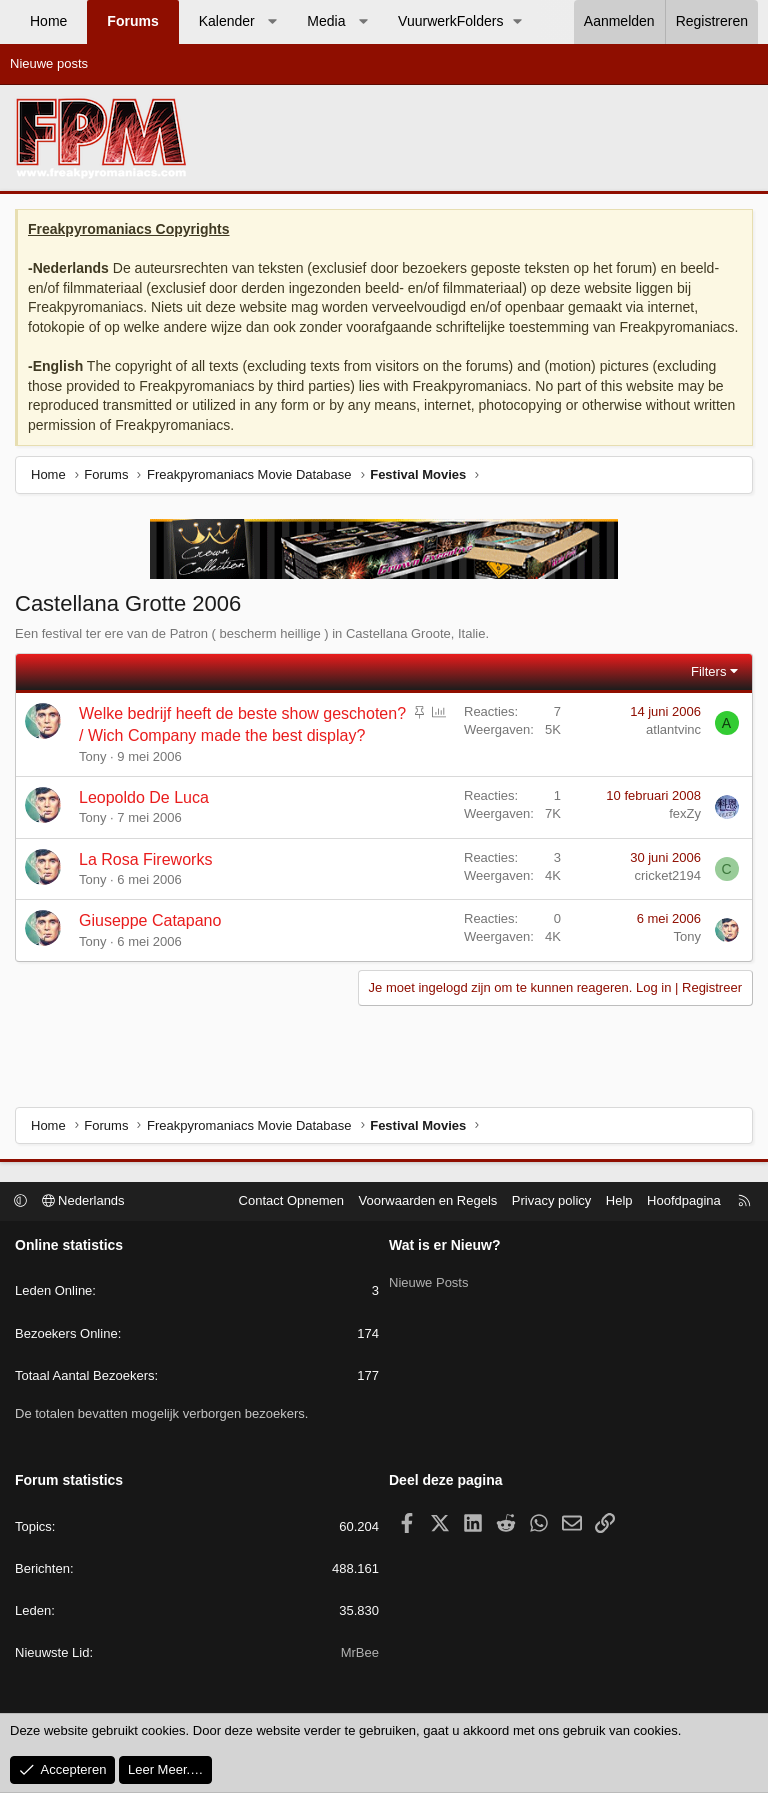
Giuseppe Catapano (150, 920)
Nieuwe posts (49, 63)
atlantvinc (673, 729)
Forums (132, 21)
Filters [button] (708, 671)
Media (326, 21)
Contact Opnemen (292, 1200)
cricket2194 (668, 875)
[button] (272, 22)
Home (48, 21)
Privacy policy (551, 1200)
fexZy (685, 813)
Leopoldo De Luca (144, 797)
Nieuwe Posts (428, 1278)
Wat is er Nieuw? (445, 1245)
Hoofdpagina (684, 1200)
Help (619, 1200)
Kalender (227, 21)
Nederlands (83, 1200)
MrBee (360, 1652)
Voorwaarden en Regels (428, 1200)
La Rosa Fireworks (145, 859)
